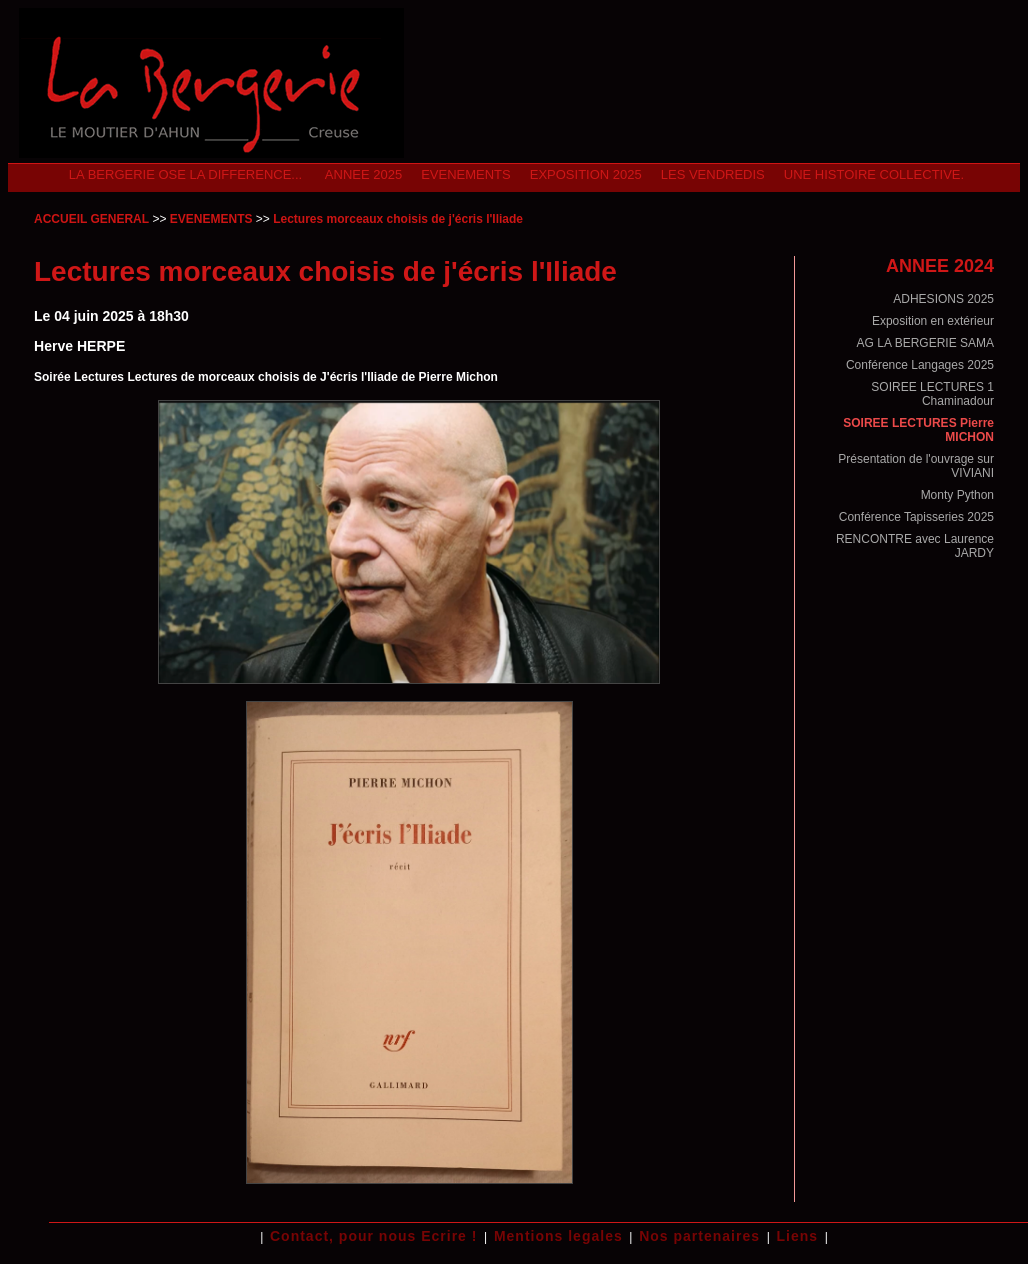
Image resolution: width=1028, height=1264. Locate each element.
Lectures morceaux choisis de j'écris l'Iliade (398, 219)
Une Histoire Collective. (874, 174)
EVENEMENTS (466, 174)
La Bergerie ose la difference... (187, 174)
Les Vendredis (713, 174)
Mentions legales (558, 1236)
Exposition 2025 (586, 174)
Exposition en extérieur (933, 321)
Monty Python (957, 495)
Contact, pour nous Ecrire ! (373, 1236)
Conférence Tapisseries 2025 (916, 517)
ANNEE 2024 (940, 266)
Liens (797, 1236)
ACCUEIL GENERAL (91, 219)
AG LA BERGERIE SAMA (925, 343)
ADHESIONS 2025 (943, 299)
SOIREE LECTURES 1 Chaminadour (932, 394)
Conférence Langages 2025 (920, 365)
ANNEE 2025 (363, 174)
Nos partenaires (699, 1236)
